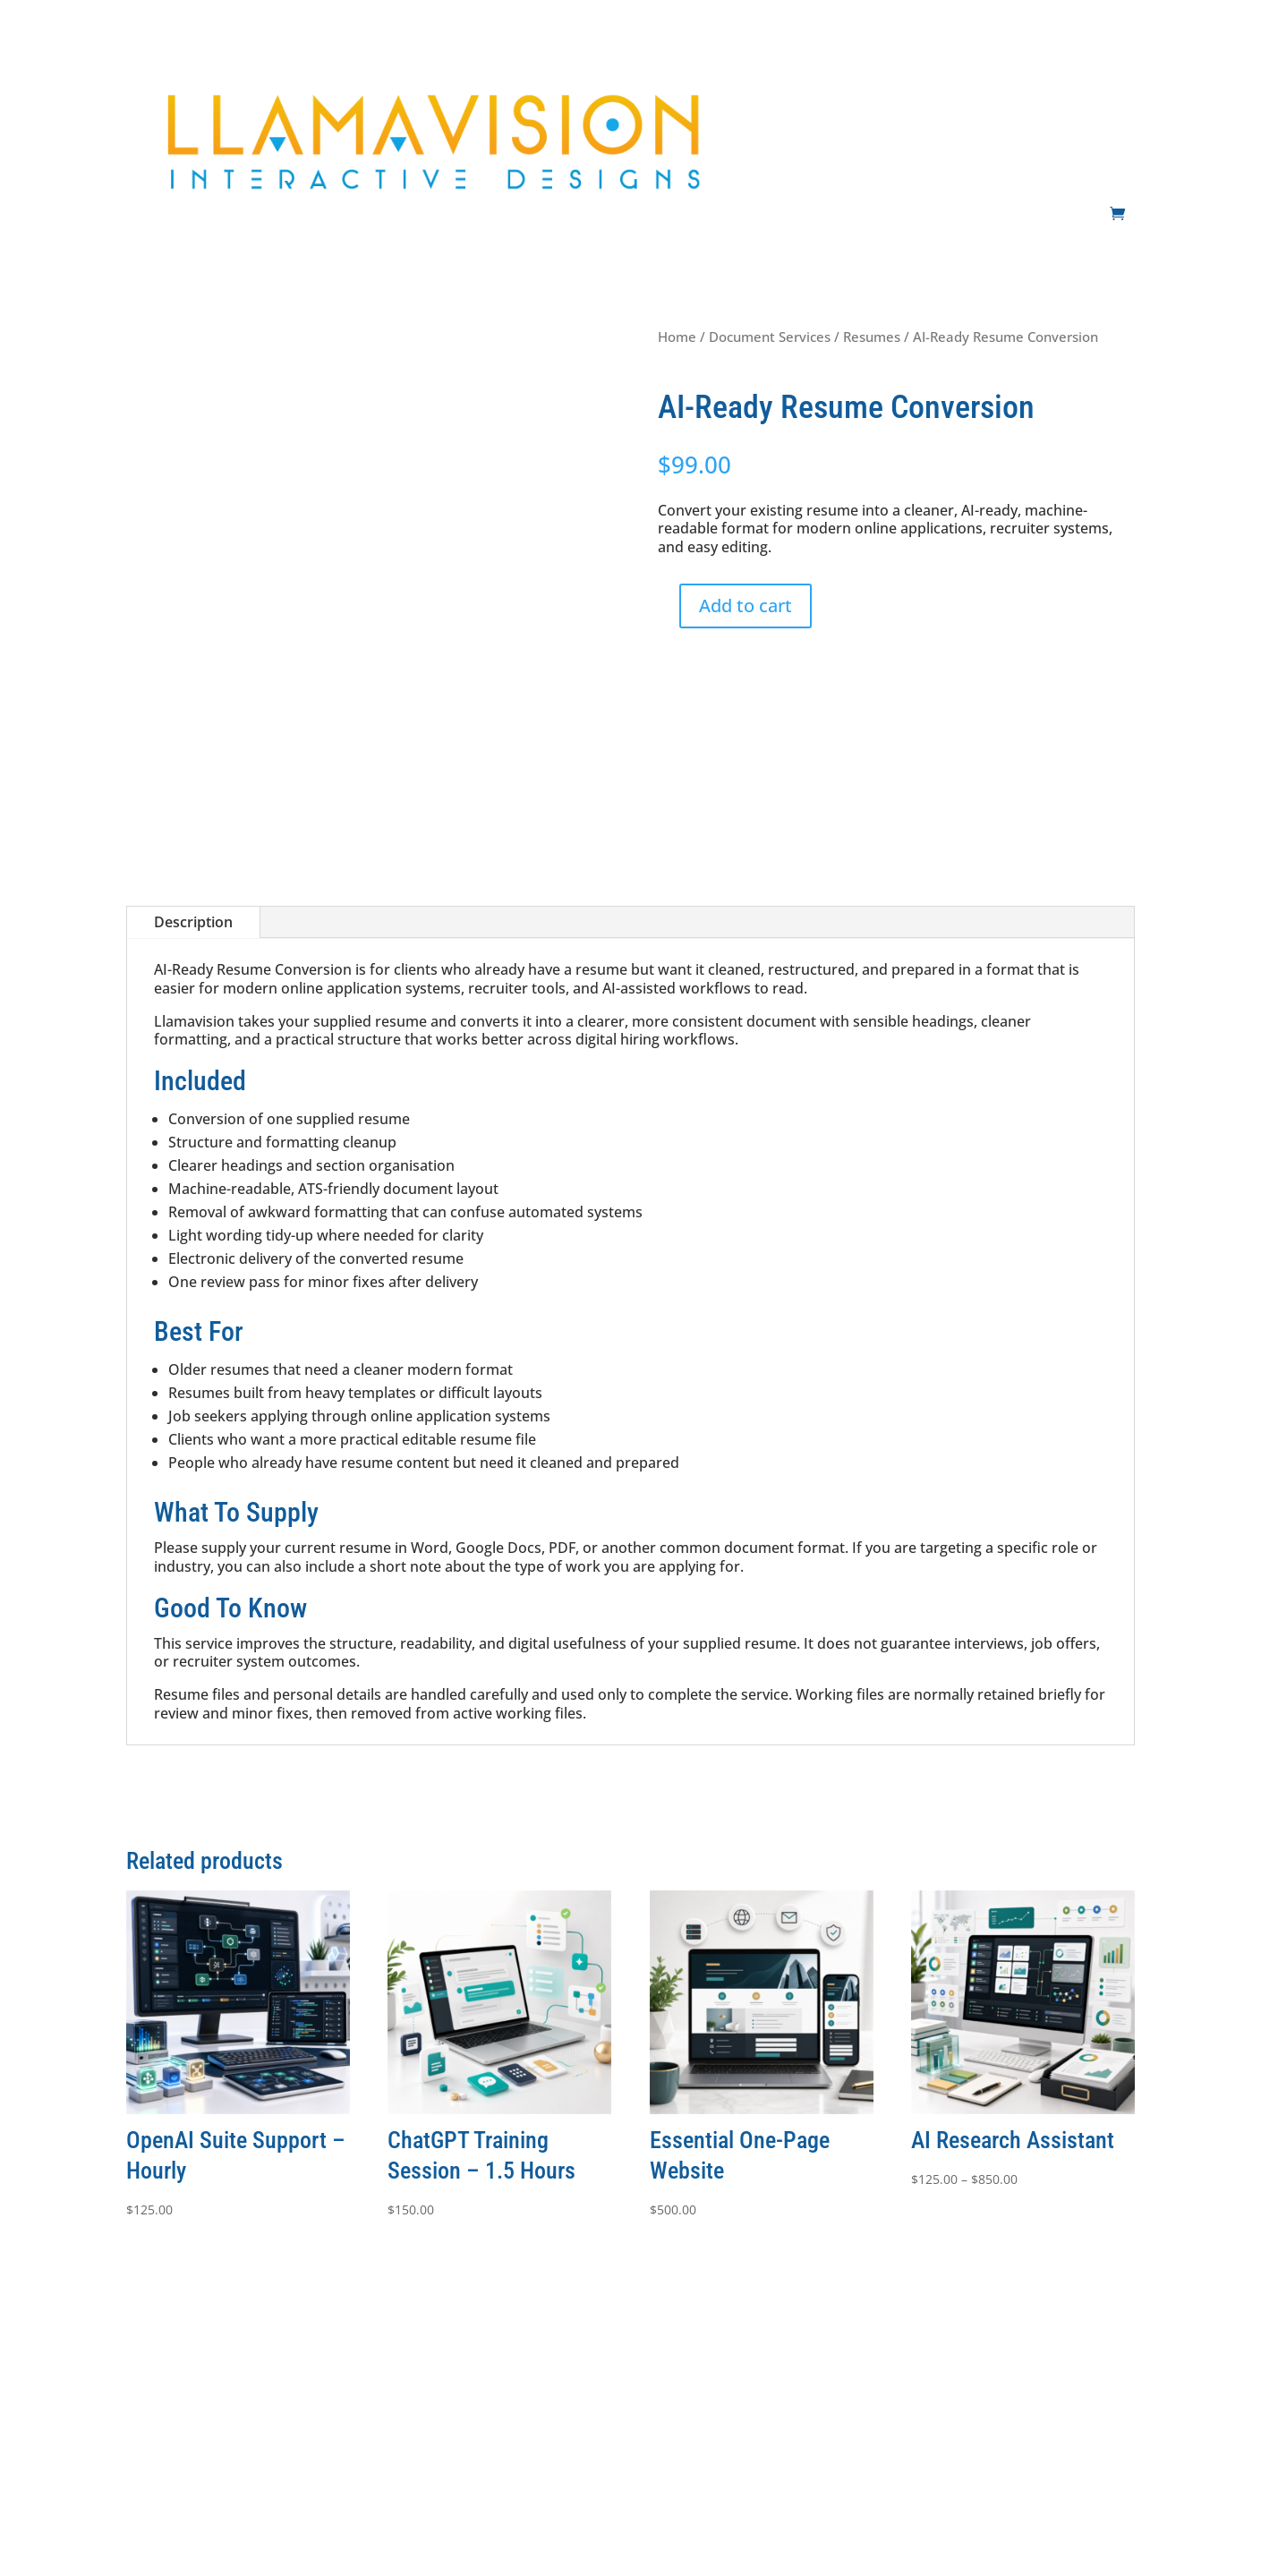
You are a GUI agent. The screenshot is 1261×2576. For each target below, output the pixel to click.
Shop (1119, 161)
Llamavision (425, 2516)
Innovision (179, 2516)
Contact (1112, 87)
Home (677, 336)
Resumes (871, 336)
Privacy (611, 2391)
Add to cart (745, 605)
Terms (551, 2391)
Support (1045, 87)
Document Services (770, 336)
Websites (825, 87)
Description (193, 922)
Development (944, 87)
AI (878, 87)
